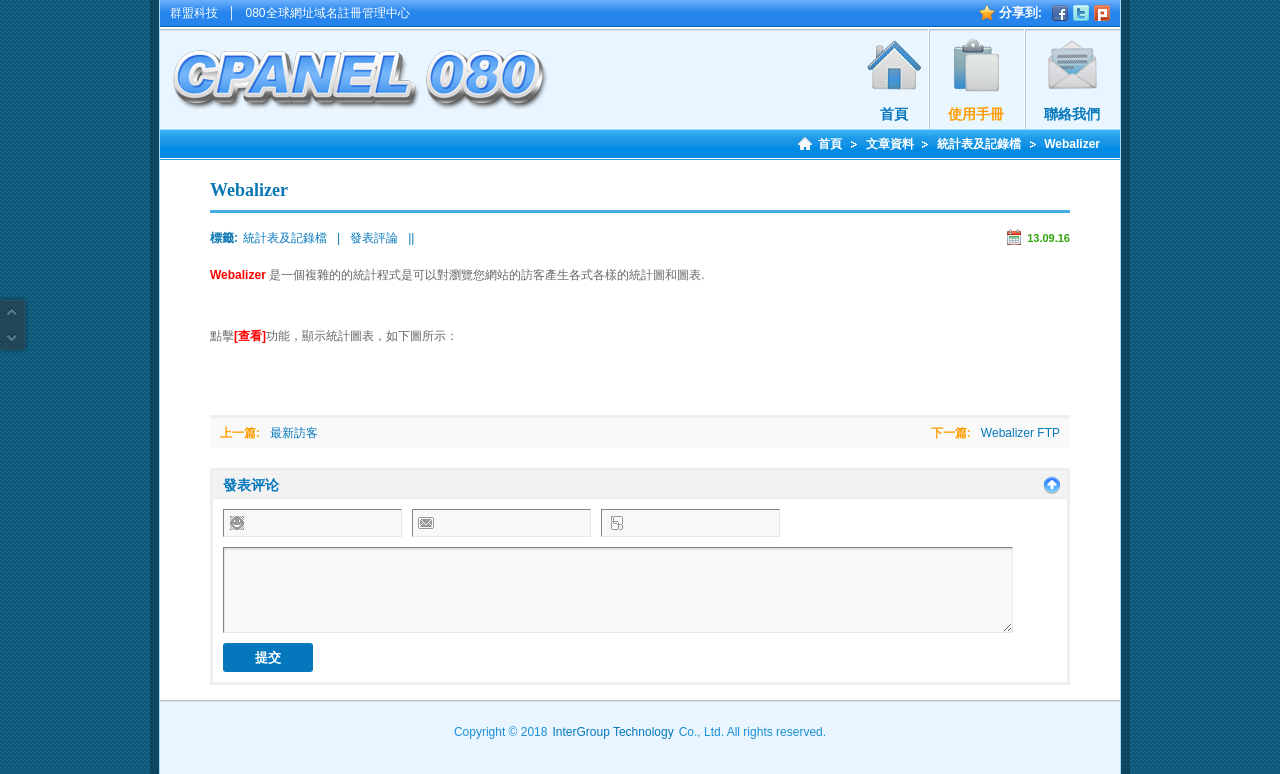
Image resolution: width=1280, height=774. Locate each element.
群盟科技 (194, 13)
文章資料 (890, 144)
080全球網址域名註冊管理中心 (328, 13)
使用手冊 (976, 114)
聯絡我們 (1072, 114)
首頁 (894, 114)
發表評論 (374, 238)
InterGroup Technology (612, 732)
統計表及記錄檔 (979, 144)
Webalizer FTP (1020, 433)
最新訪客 (294, 433)
